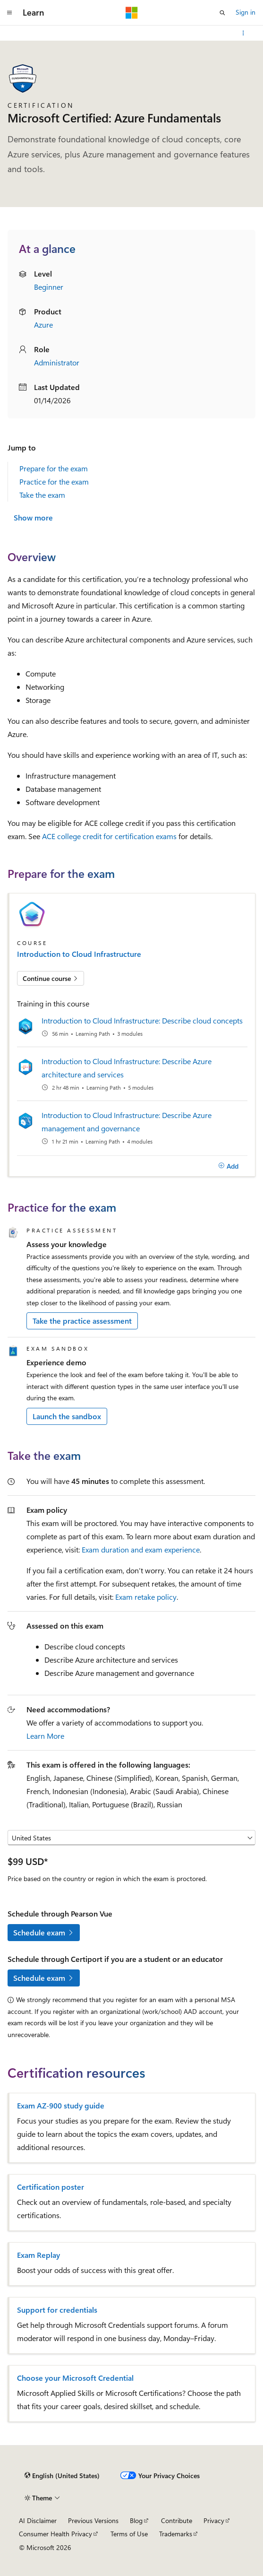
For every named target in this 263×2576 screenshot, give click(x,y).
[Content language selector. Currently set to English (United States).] (62, 2475)
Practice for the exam (54, 481)
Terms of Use (129, 2533)
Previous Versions (93, 2520)
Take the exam (42, 495)
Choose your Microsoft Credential (75, 2378)
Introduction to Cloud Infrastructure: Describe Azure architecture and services (127, 1067)
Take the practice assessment (82, 1321)
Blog (136, 2520)
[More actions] (243, 33)
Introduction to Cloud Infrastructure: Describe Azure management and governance (127, 1121)
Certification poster (50, 2187)
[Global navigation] (9, 12)
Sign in (245, 12)
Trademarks (175, 2533)
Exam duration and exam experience (141, 1549)
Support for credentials (57, 2310)
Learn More (45, 1736)
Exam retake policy (146, 1597)
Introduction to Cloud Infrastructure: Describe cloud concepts (142, 1020)
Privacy (214, 2520)
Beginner (48, 287)
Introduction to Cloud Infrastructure (79, 954)
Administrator (56, 362)
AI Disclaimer (38, 2520)
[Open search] (222, 12)
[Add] (228, 1166)
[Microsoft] (132, 13)
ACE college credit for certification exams (109, 836)
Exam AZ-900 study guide (60, 2105)
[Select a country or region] (131, 1837)
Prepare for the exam (53, 468)
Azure (43, 325)
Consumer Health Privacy (55, 2533)
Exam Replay (38, 2255)
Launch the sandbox (67, 1416)
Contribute (176, 2520)
